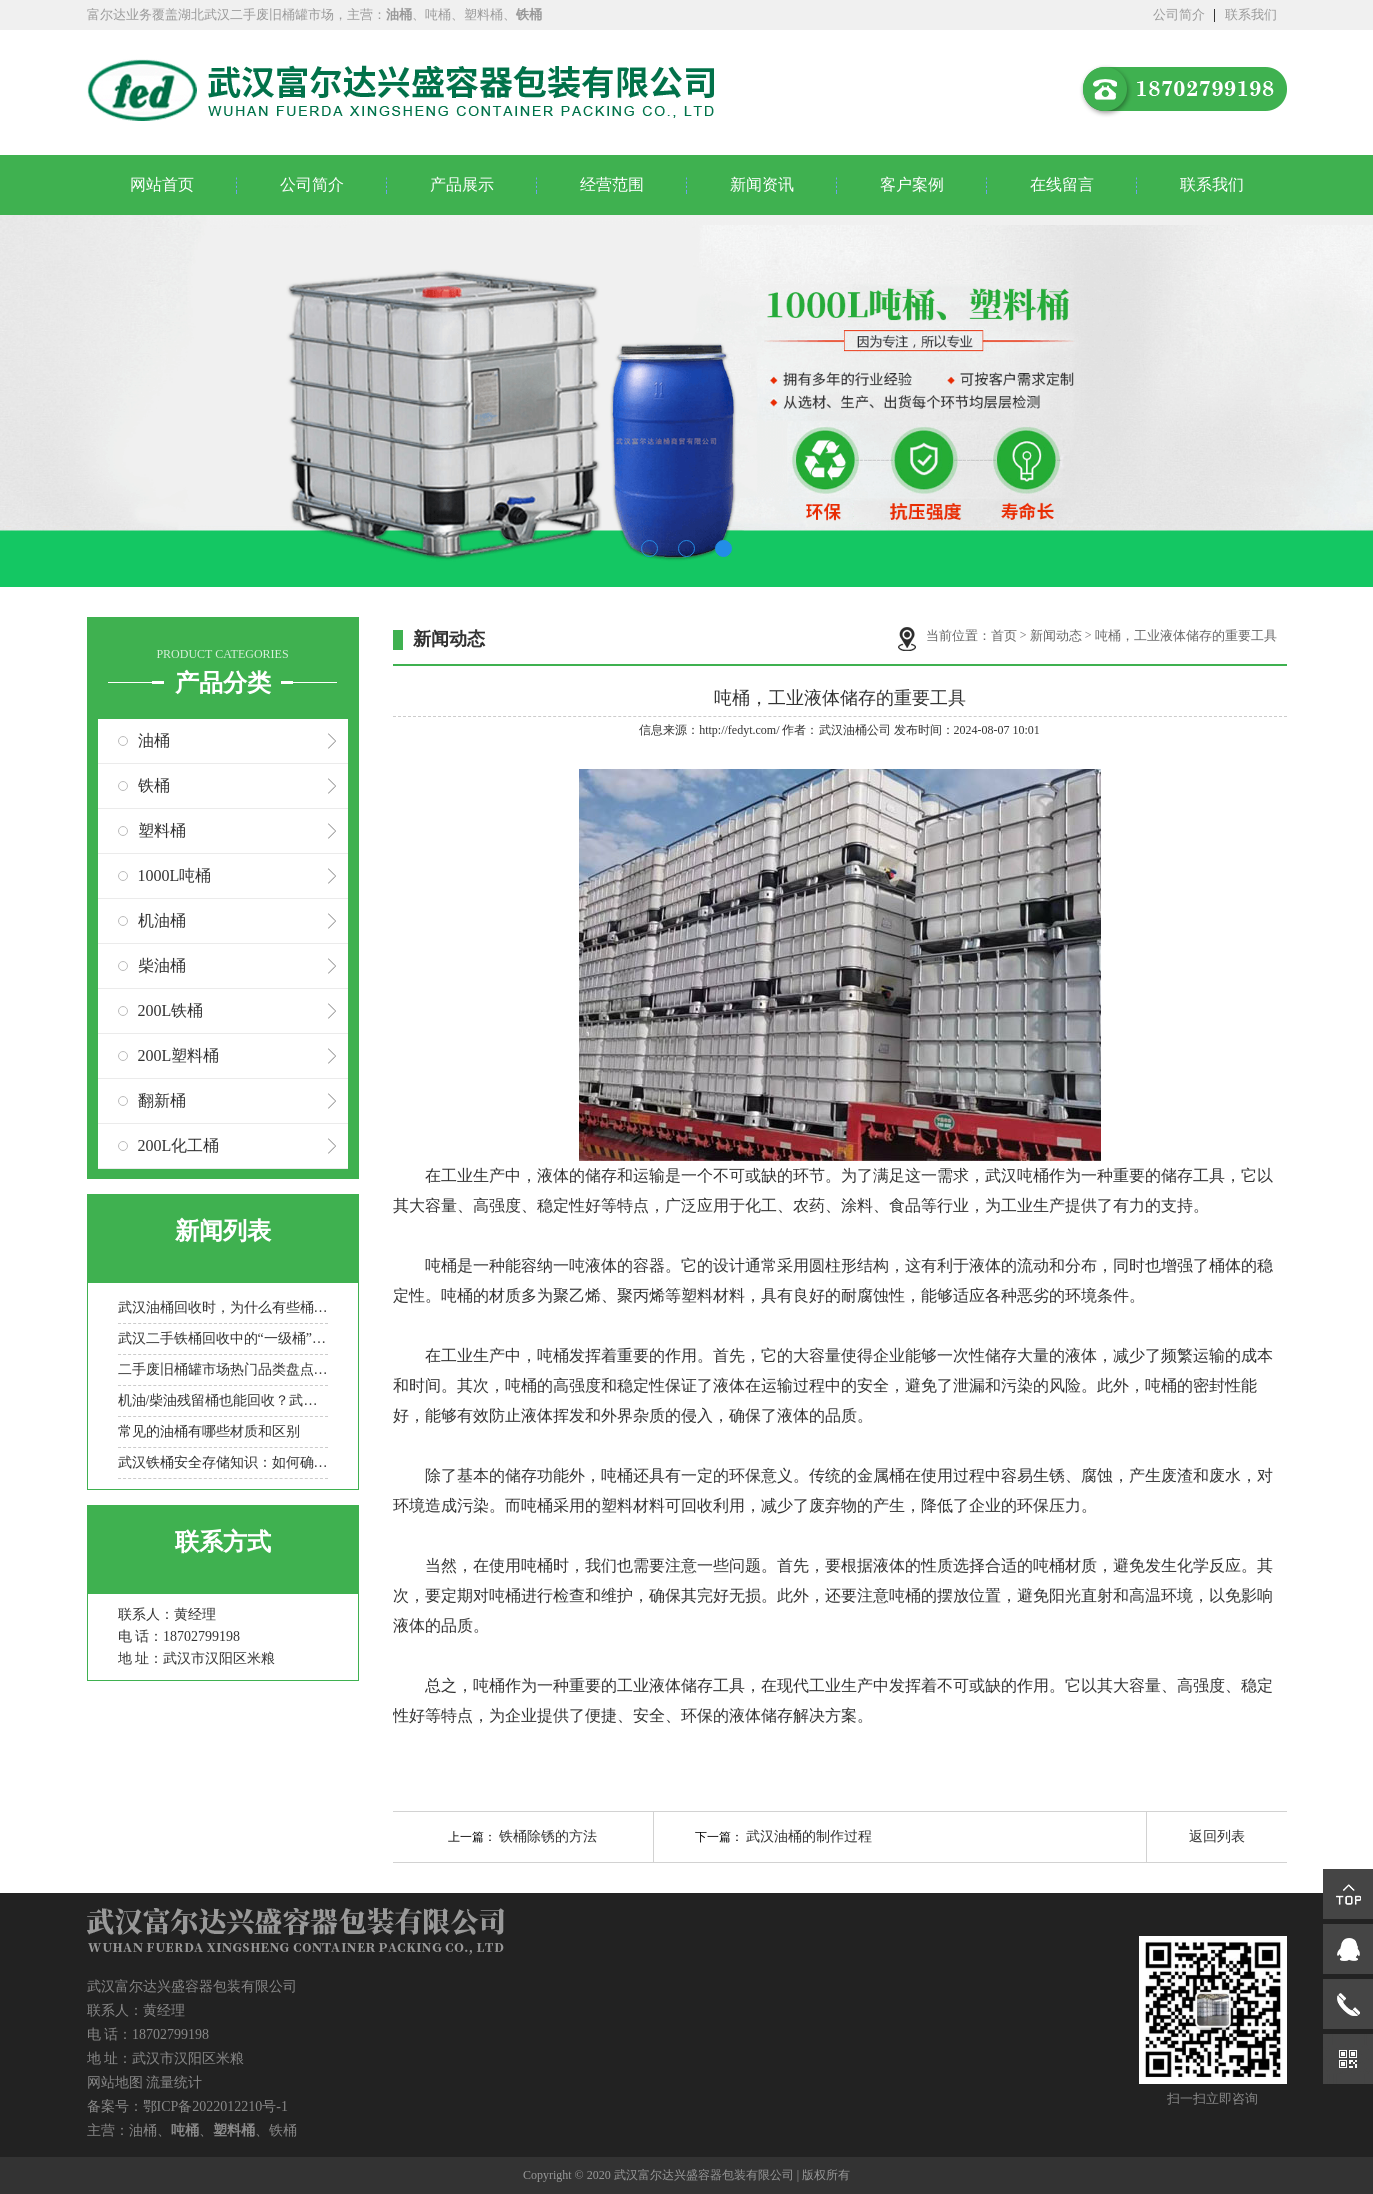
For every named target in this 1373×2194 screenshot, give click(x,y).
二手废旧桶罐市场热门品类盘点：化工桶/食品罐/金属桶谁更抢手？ (223, 1369)
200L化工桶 (179, 1145)
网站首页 (162, 184)
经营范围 (612, 184)
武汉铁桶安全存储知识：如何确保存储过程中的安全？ (223, 1462)
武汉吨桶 (1017, 1175)
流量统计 (174, 2082)
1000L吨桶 (175, 875)
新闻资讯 (762, 184)
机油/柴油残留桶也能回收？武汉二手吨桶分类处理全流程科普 (223, 1400)
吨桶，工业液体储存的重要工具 (1186, 635)
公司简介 (1179, 14)
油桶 (154, 740)
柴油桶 (162, 965)
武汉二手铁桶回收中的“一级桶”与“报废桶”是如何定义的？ (223, 1338)
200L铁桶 (171, 1010)
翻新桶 (162, 1100)
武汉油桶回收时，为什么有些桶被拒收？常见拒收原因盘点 (223, 1307)
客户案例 (912, 184)
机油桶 (162, 920)
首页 (1004, 635)
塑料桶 (162, 830)
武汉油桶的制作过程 (809, 1836)
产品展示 (462, 184)
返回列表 (1217, 1836)
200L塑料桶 (179, 1055)
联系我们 (1251, 14)
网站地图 (115, 2082)
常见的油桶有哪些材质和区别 (209, 1431)
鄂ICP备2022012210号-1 (215, 2106)
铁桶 (154, 785)
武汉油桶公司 (855, 730)
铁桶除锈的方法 (548, 1836)
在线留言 (1062, 184)
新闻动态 (1056, 635)
